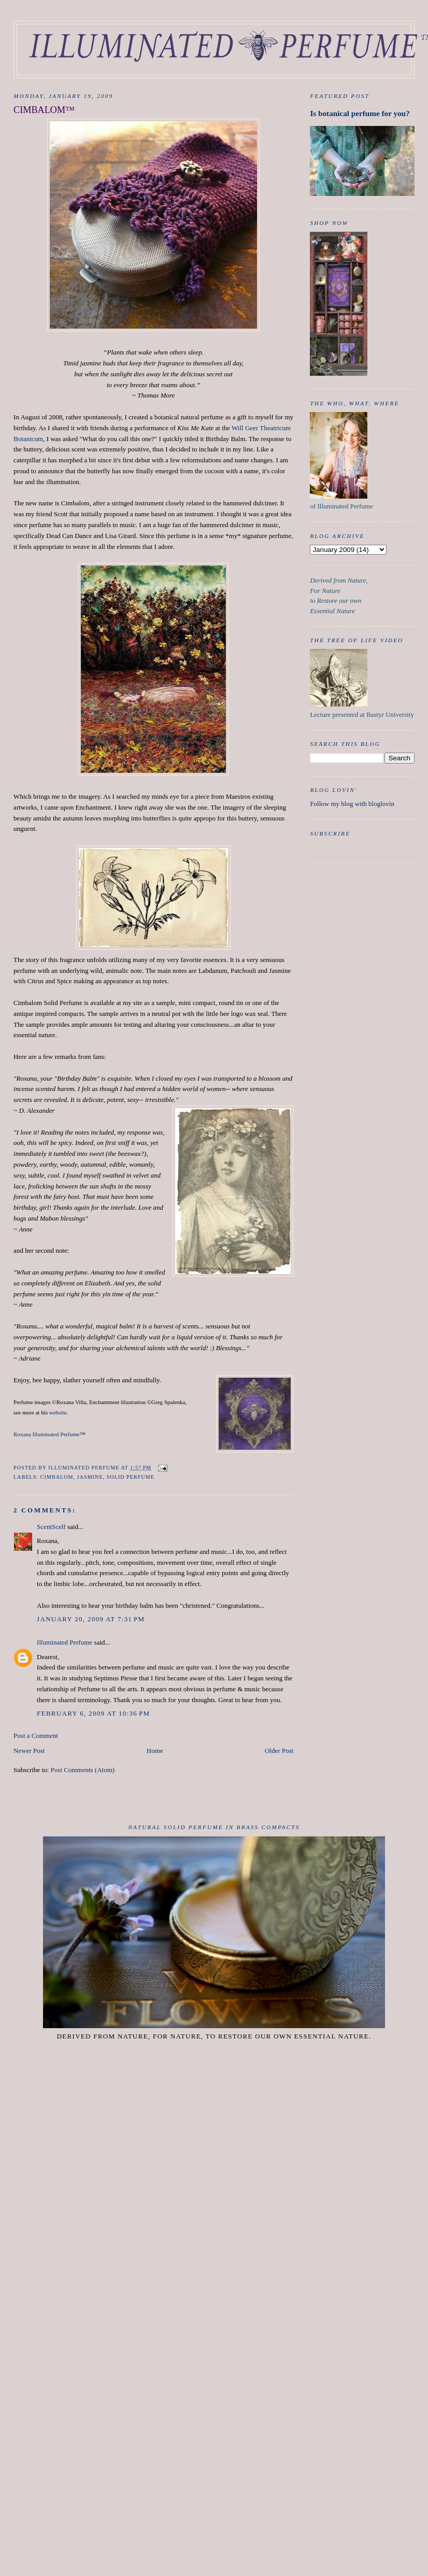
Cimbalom (57, 1477)
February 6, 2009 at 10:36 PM (93, 1713)
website (58, 1412)
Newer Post (29, 1750)
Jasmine (90, 1477)
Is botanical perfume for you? (359, 113)
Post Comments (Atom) (83, 1770)
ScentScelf (51, 1527)
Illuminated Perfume (64, 1642)
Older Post (279, 1750)
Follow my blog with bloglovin (352, 804)
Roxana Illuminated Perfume (46, 1434)
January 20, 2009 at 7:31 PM (91, 1619)
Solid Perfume (130, 1477)
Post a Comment (35, 1735)
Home (155, 1750)
